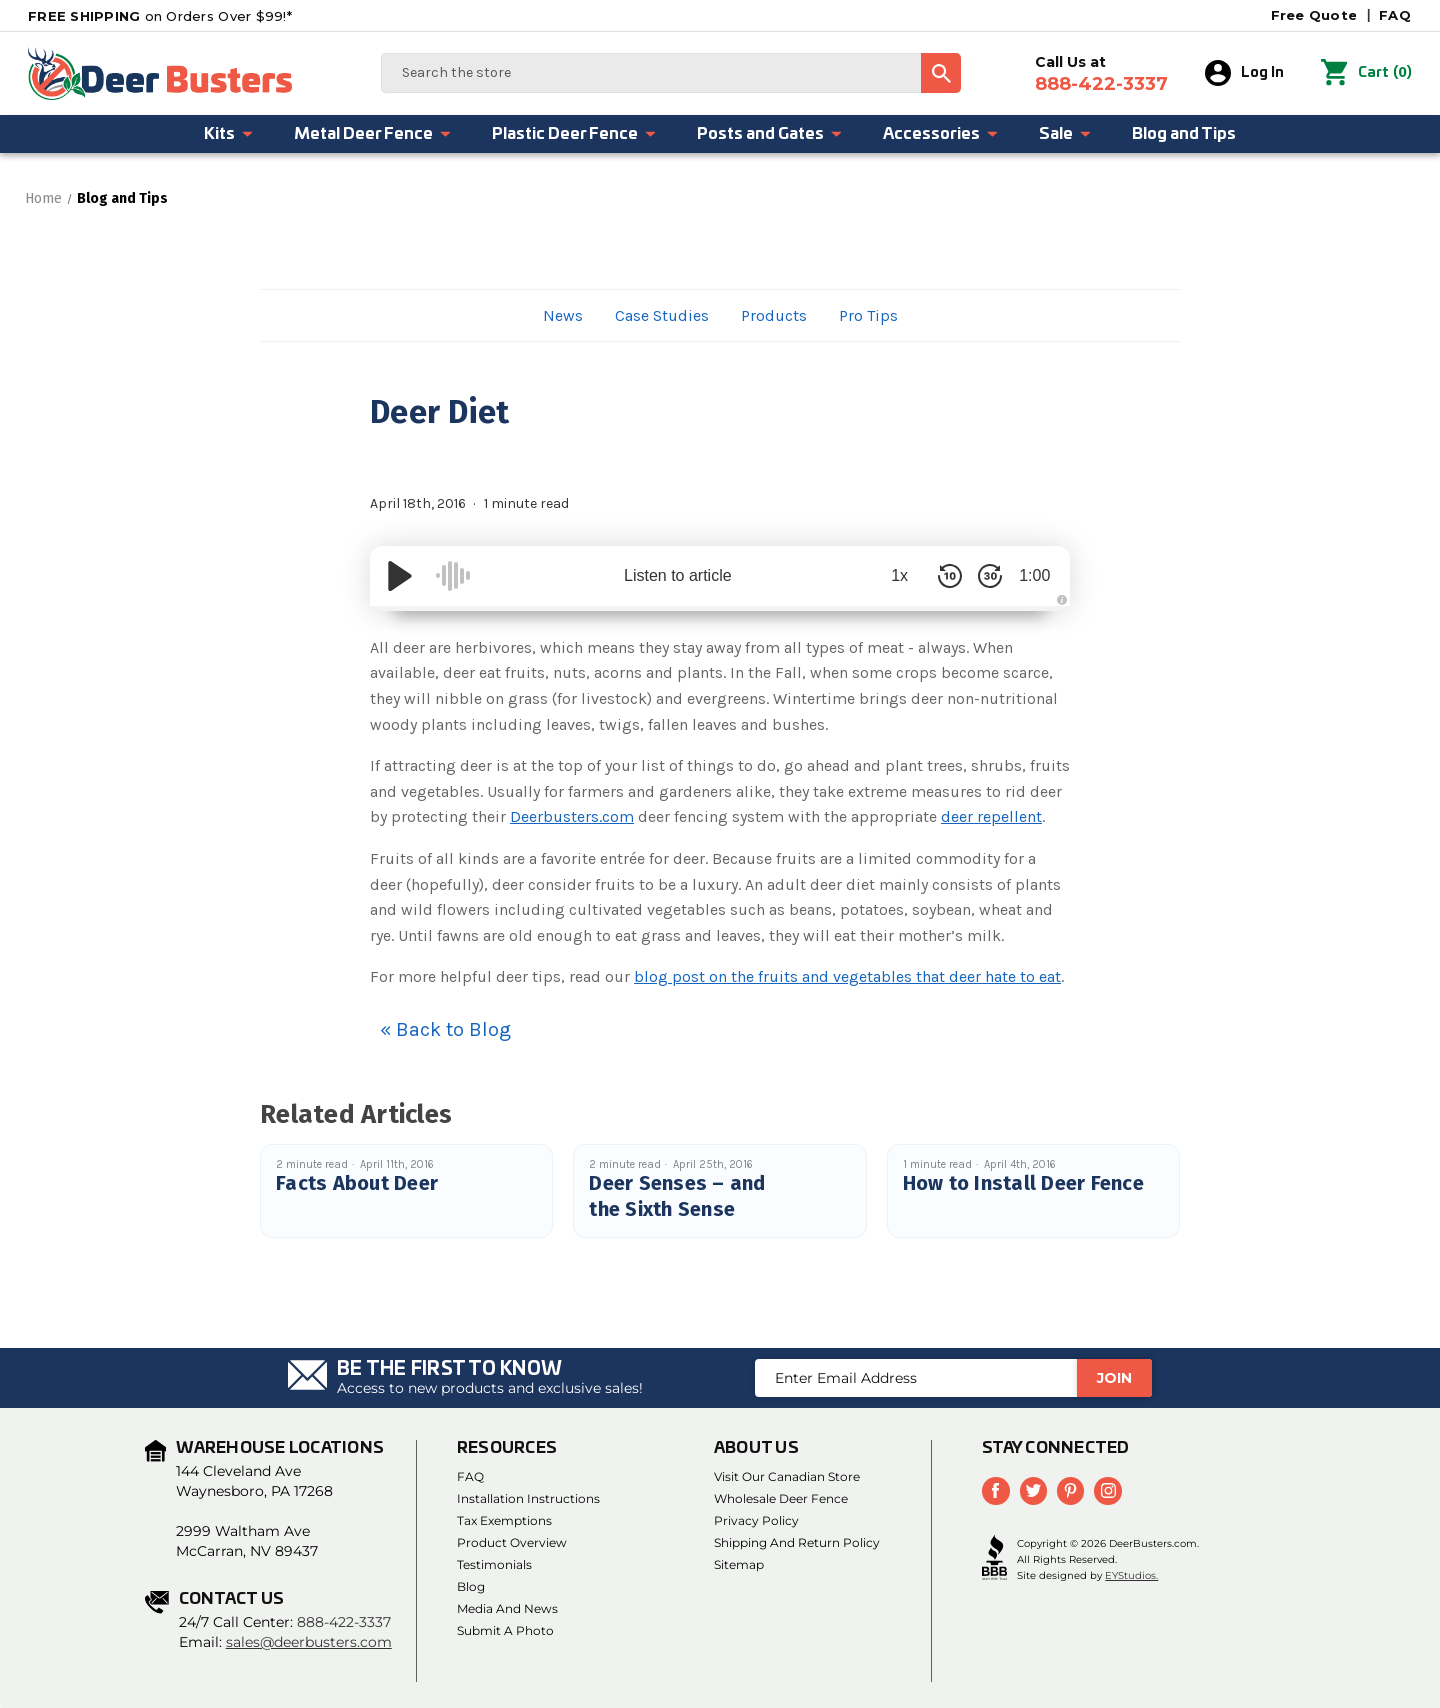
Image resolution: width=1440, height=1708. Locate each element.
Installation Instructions (528, 1498)
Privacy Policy (756, 1520)
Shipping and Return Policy (797, 1542)
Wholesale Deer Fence (781, 1498)
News (563, 315)
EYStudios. (1131, 1575)
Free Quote (1314, 15)
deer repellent (991, 816)
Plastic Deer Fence (574, 134)
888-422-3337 (344, 1622)
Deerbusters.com (572, 816)
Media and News (507, 1608)
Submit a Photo (505, 1630)
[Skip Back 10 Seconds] (940, 576)
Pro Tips (868, 315)
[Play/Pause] (400, 576)
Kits (229, 134)
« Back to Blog (445, 1029)
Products (774, 315)
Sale (1065, 134)
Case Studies (662, 315)
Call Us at (1102, 74)
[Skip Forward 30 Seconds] (980, 576)
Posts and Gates (770, 134)
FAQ (1395, 15)
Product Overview (512, 1542)
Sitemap (739, 1564)
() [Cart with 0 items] (1367, 73)
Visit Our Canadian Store (787, 1476)
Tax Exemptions (504, 1520)
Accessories (941, 134)
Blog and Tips (1184, 134)
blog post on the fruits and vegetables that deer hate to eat (847, 976)
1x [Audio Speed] (890, 575)
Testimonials (494, 1564)
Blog (471, 1586)
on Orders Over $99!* (160, 16)
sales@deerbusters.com (309, 1642)
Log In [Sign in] (1245, 73)
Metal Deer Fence (373, 134)
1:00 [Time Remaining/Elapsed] (1029, 575)
